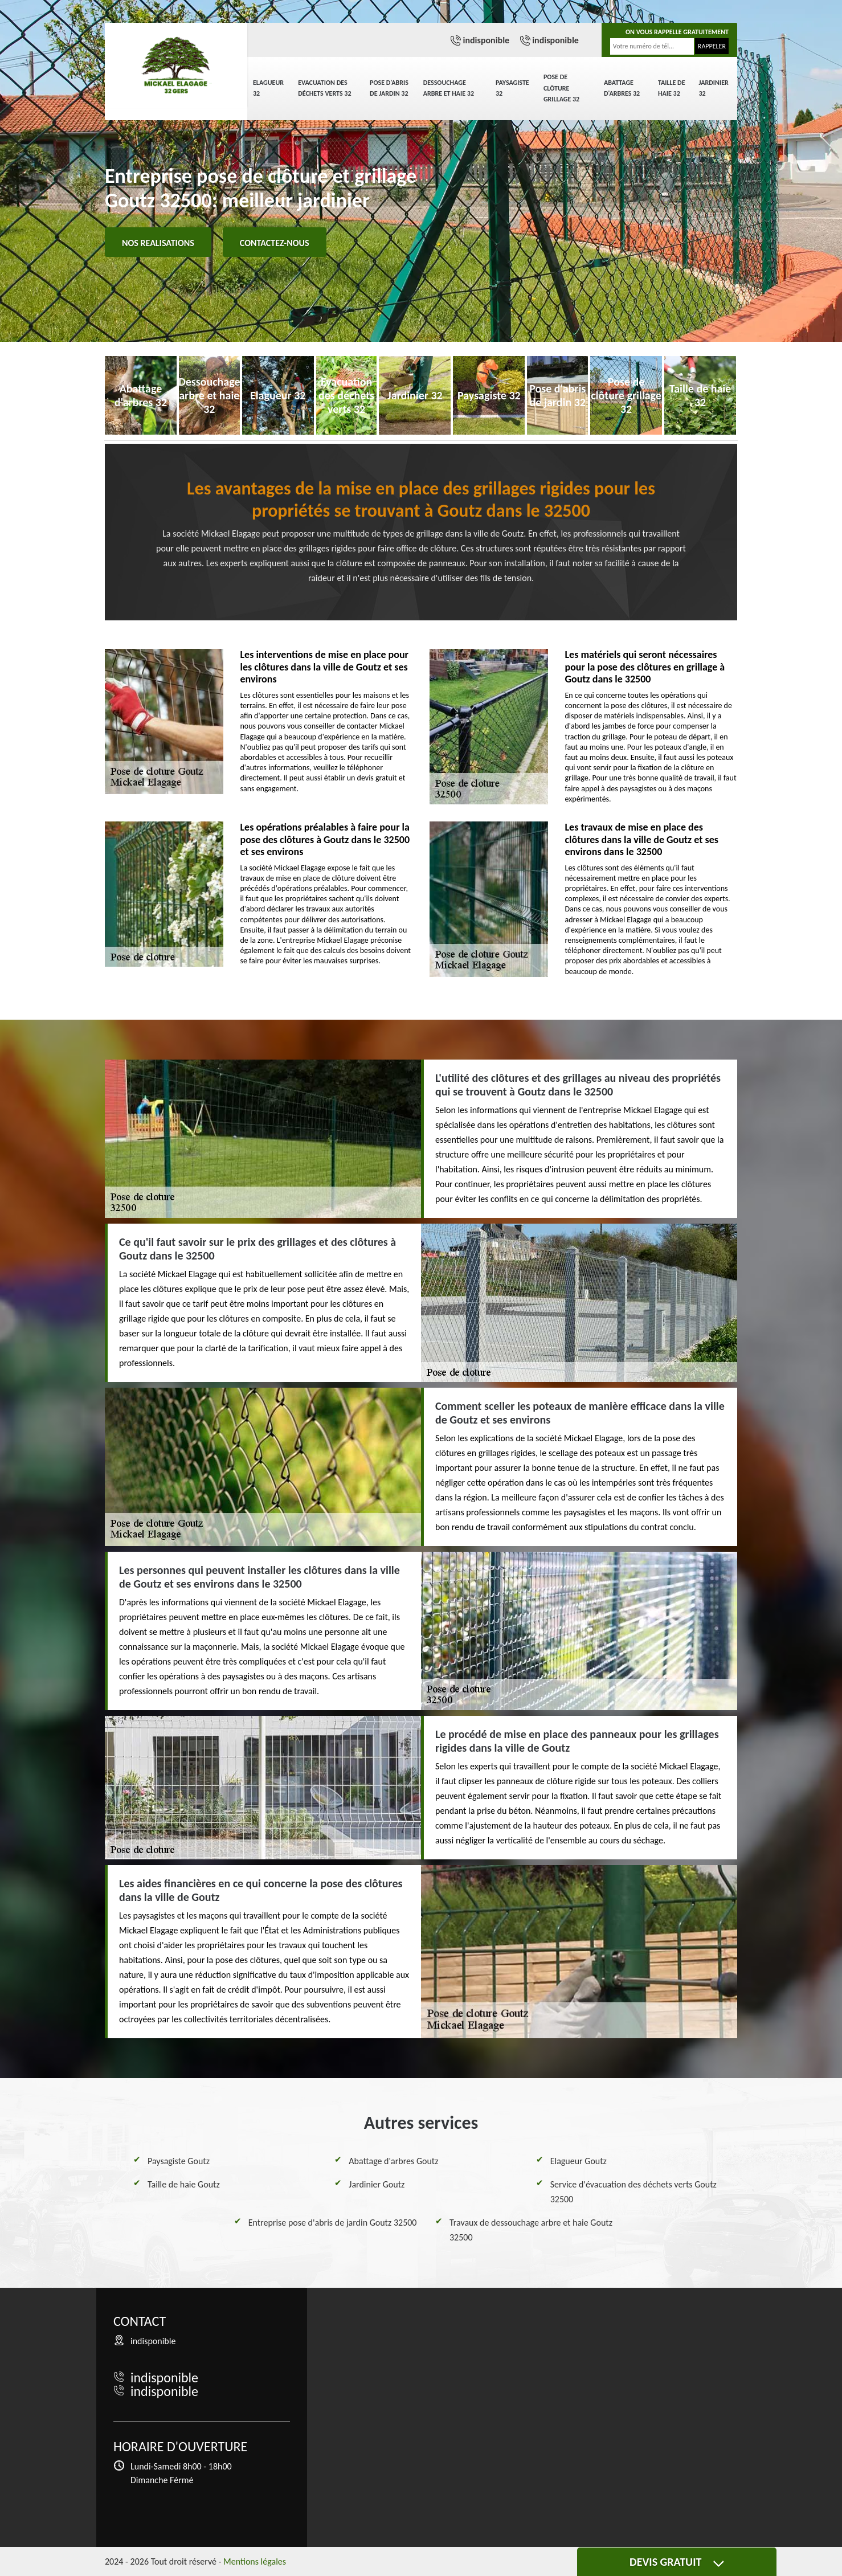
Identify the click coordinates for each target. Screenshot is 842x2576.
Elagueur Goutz (578, 2161)
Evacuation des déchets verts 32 (324, 88)
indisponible (486, 40)
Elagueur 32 (268, 88)
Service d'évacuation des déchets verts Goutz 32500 (633, 2192)
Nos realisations (158, 243)
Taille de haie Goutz (184, 2184)
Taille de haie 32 (671, 88)
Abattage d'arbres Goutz (393, 2161)
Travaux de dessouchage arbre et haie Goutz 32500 (530, 2230)
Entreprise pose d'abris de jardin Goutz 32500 (332, 2222)
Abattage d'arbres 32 (622, 88)
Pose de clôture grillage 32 (561, 88)
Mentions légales (254, 2561)
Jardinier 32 (714, 88)
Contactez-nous (274, 243)
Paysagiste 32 (512, 88)
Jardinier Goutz (376, 2184)
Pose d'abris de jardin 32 (389, 88)
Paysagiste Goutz (179, 2161)
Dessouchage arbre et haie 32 (448, 88)
